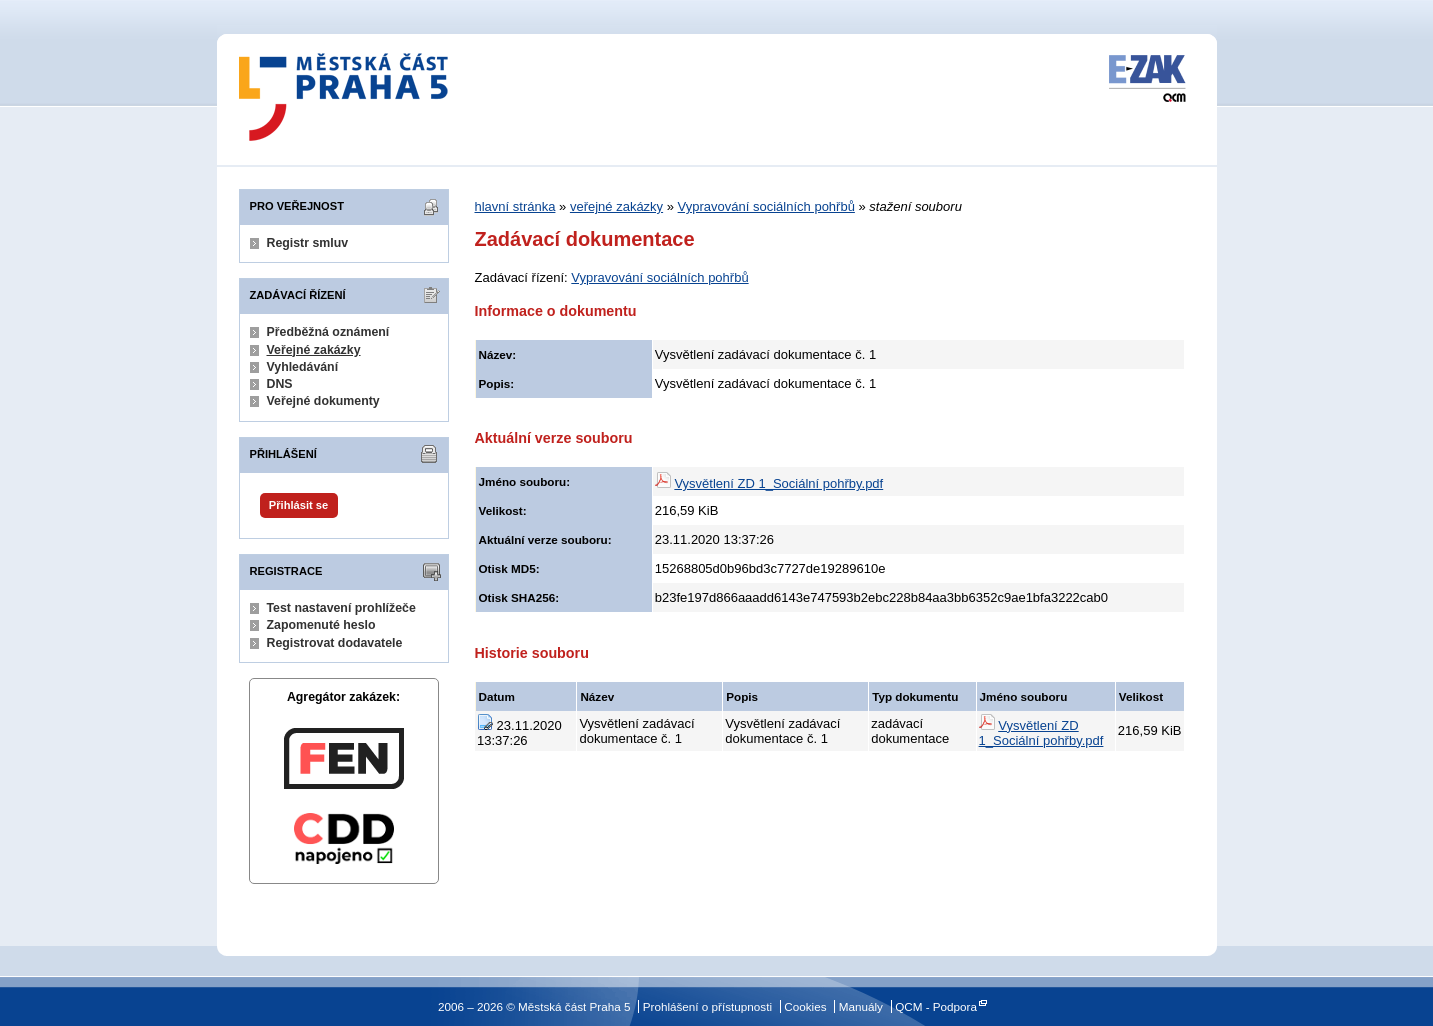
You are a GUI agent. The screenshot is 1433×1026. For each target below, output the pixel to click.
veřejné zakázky (616, 206)
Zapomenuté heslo (321, 625)
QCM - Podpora (936, 1006)
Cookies (805, 1006)
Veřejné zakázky (314, 350)
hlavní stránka (515, 206)
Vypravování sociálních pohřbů (766, 206)
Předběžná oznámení (328, 332)
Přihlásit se (298, 505)
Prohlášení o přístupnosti (707, 1006)
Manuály (861, 1006)
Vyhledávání (303, 367)
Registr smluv (308, 243)
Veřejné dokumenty (323, 401)
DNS (280, 384)
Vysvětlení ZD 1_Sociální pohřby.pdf (778, 483)
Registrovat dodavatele (335, 643)
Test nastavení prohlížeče (341, 608)
